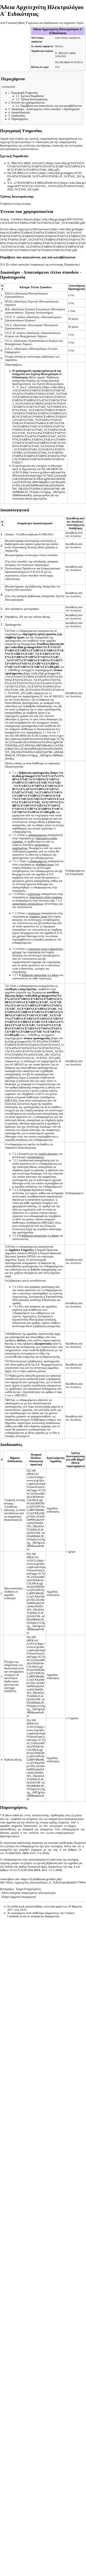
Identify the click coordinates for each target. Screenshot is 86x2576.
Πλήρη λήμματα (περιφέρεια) (18, 1896)
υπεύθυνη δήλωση (32, 994)
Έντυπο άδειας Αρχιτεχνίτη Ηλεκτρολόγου (25, 229)
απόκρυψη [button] (8, 86)
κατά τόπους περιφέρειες (68, 37)
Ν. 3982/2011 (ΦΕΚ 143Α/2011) (26, 163)
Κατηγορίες (7, 1889)
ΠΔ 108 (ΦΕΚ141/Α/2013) (23, 173)
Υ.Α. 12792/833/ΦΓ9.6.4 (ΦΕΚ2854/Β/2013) (33, 182)
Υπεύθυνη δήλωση (48, 643)
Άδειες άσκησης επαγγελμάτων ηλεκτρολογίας (28, 1892)
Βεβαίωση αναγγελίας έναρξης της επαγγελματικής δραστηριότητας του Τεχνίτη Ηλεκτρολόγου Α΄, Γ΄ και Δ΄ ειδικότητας (38, 382)
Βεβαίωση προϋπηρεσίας (34, 772)
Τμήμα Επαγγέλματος (28, 1889)
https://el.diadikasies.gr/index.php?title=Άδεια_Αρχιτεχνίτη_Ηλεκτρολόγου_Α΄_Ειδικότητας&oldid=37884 (42, 1881)
